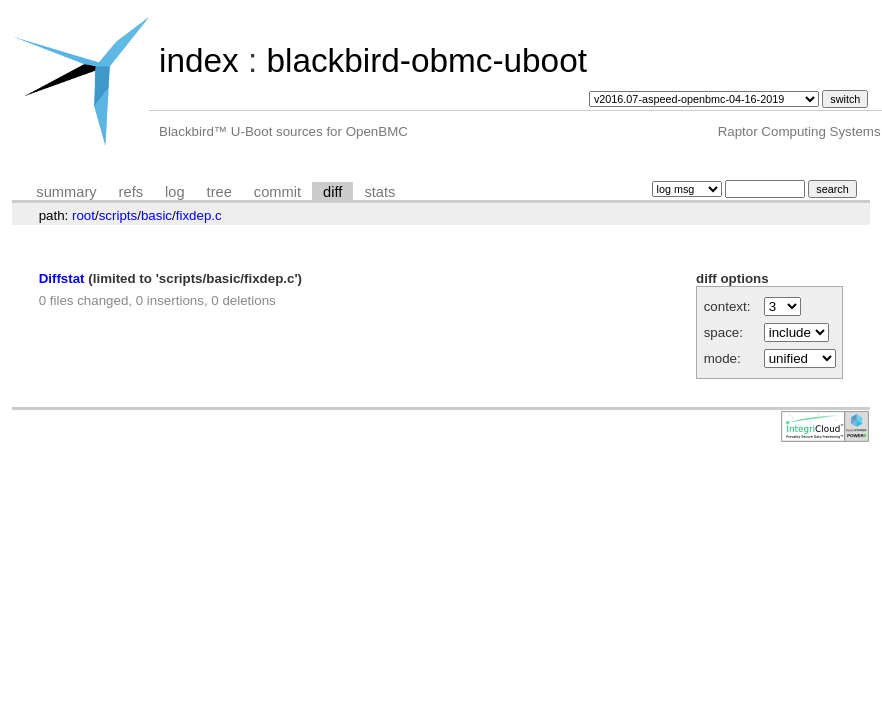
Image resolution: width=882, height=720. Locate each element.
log (175, 192)
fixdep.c (199, 215)
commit (277, 192)
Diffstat (62, 278)
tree (219, 192)
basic (156, 215)
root (83, 215)
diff (332, 192)
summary (66, 192)
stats (379, 192)
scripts (118, 215)
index (199, 60)
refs (131, 192)
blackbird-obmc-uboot (426, 60)
